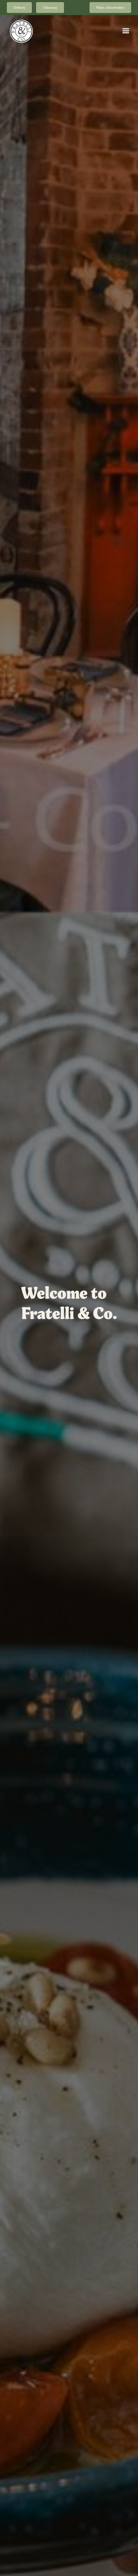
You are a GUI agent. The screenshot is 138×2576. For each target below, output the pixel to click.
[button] (126, 31)
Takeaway (50, 7)
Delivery (19, 7)
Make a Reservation (110, 7)
